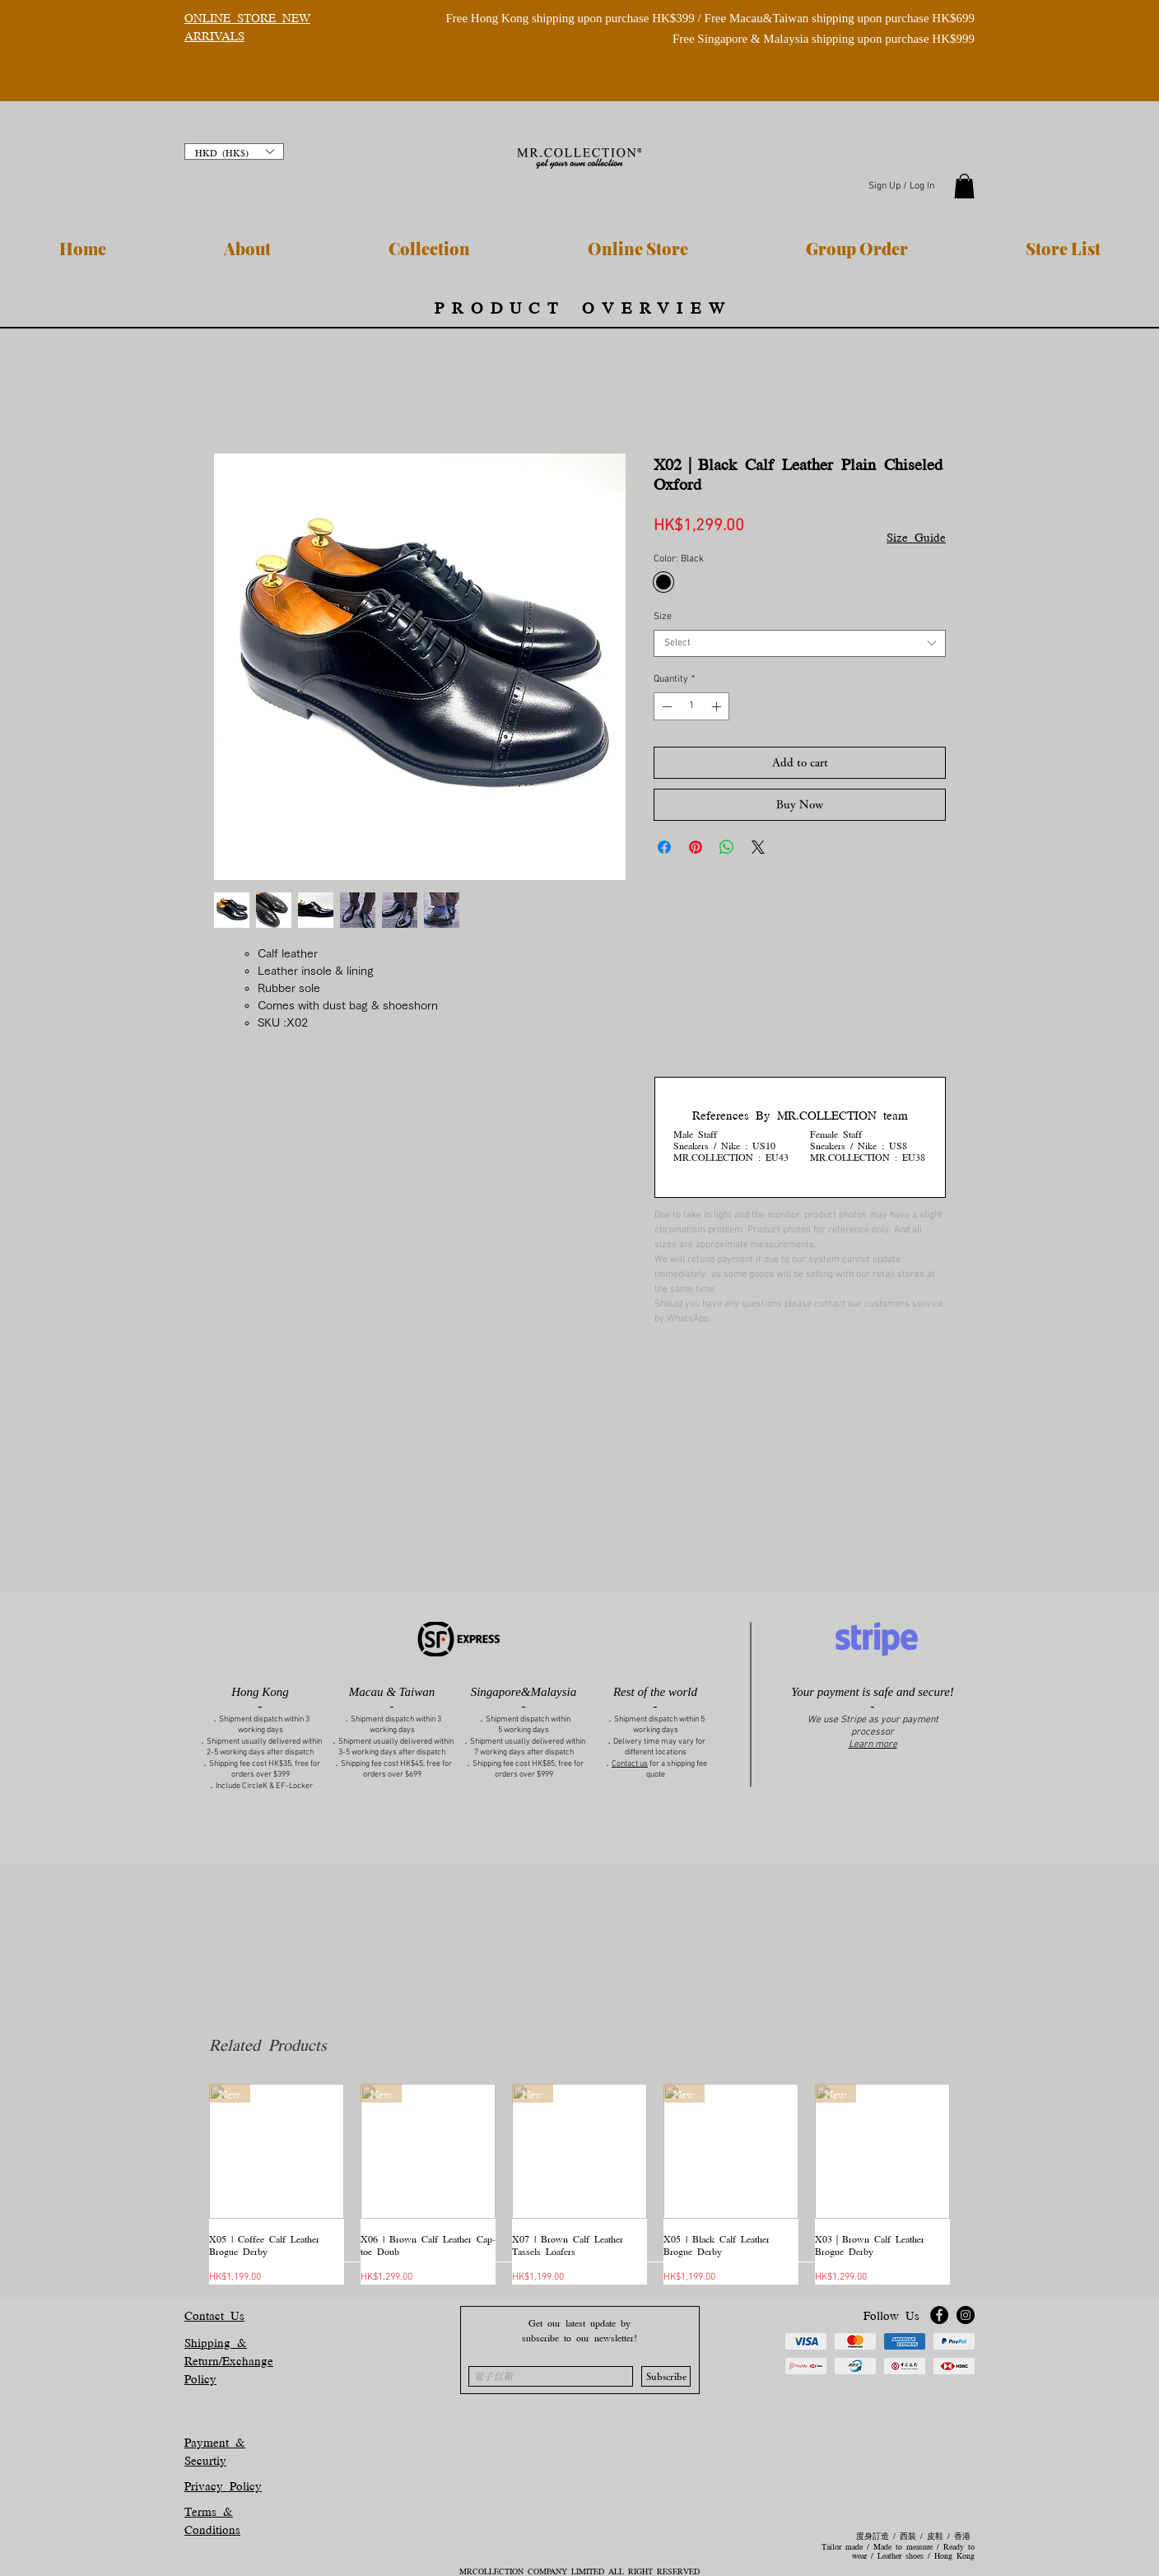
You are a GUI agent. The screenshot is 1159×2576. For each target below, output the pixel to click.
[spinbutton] (691, 706)
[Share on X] (758, 847)
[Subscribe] (666, 2376)
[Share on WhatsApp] (727, 847)
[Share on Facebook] (664, 847)
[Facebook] (939, 2315)
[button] (234, 151)
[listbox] (234, 151)
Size (663, 616)
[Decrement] (665, 706)
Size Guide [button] (916, 536)
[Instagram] (966, 2315)
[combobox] (800, 643)
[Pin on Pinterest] (695, 847)
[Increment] (718, 706)
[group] (579, 2184)
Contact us (630, 1763)
